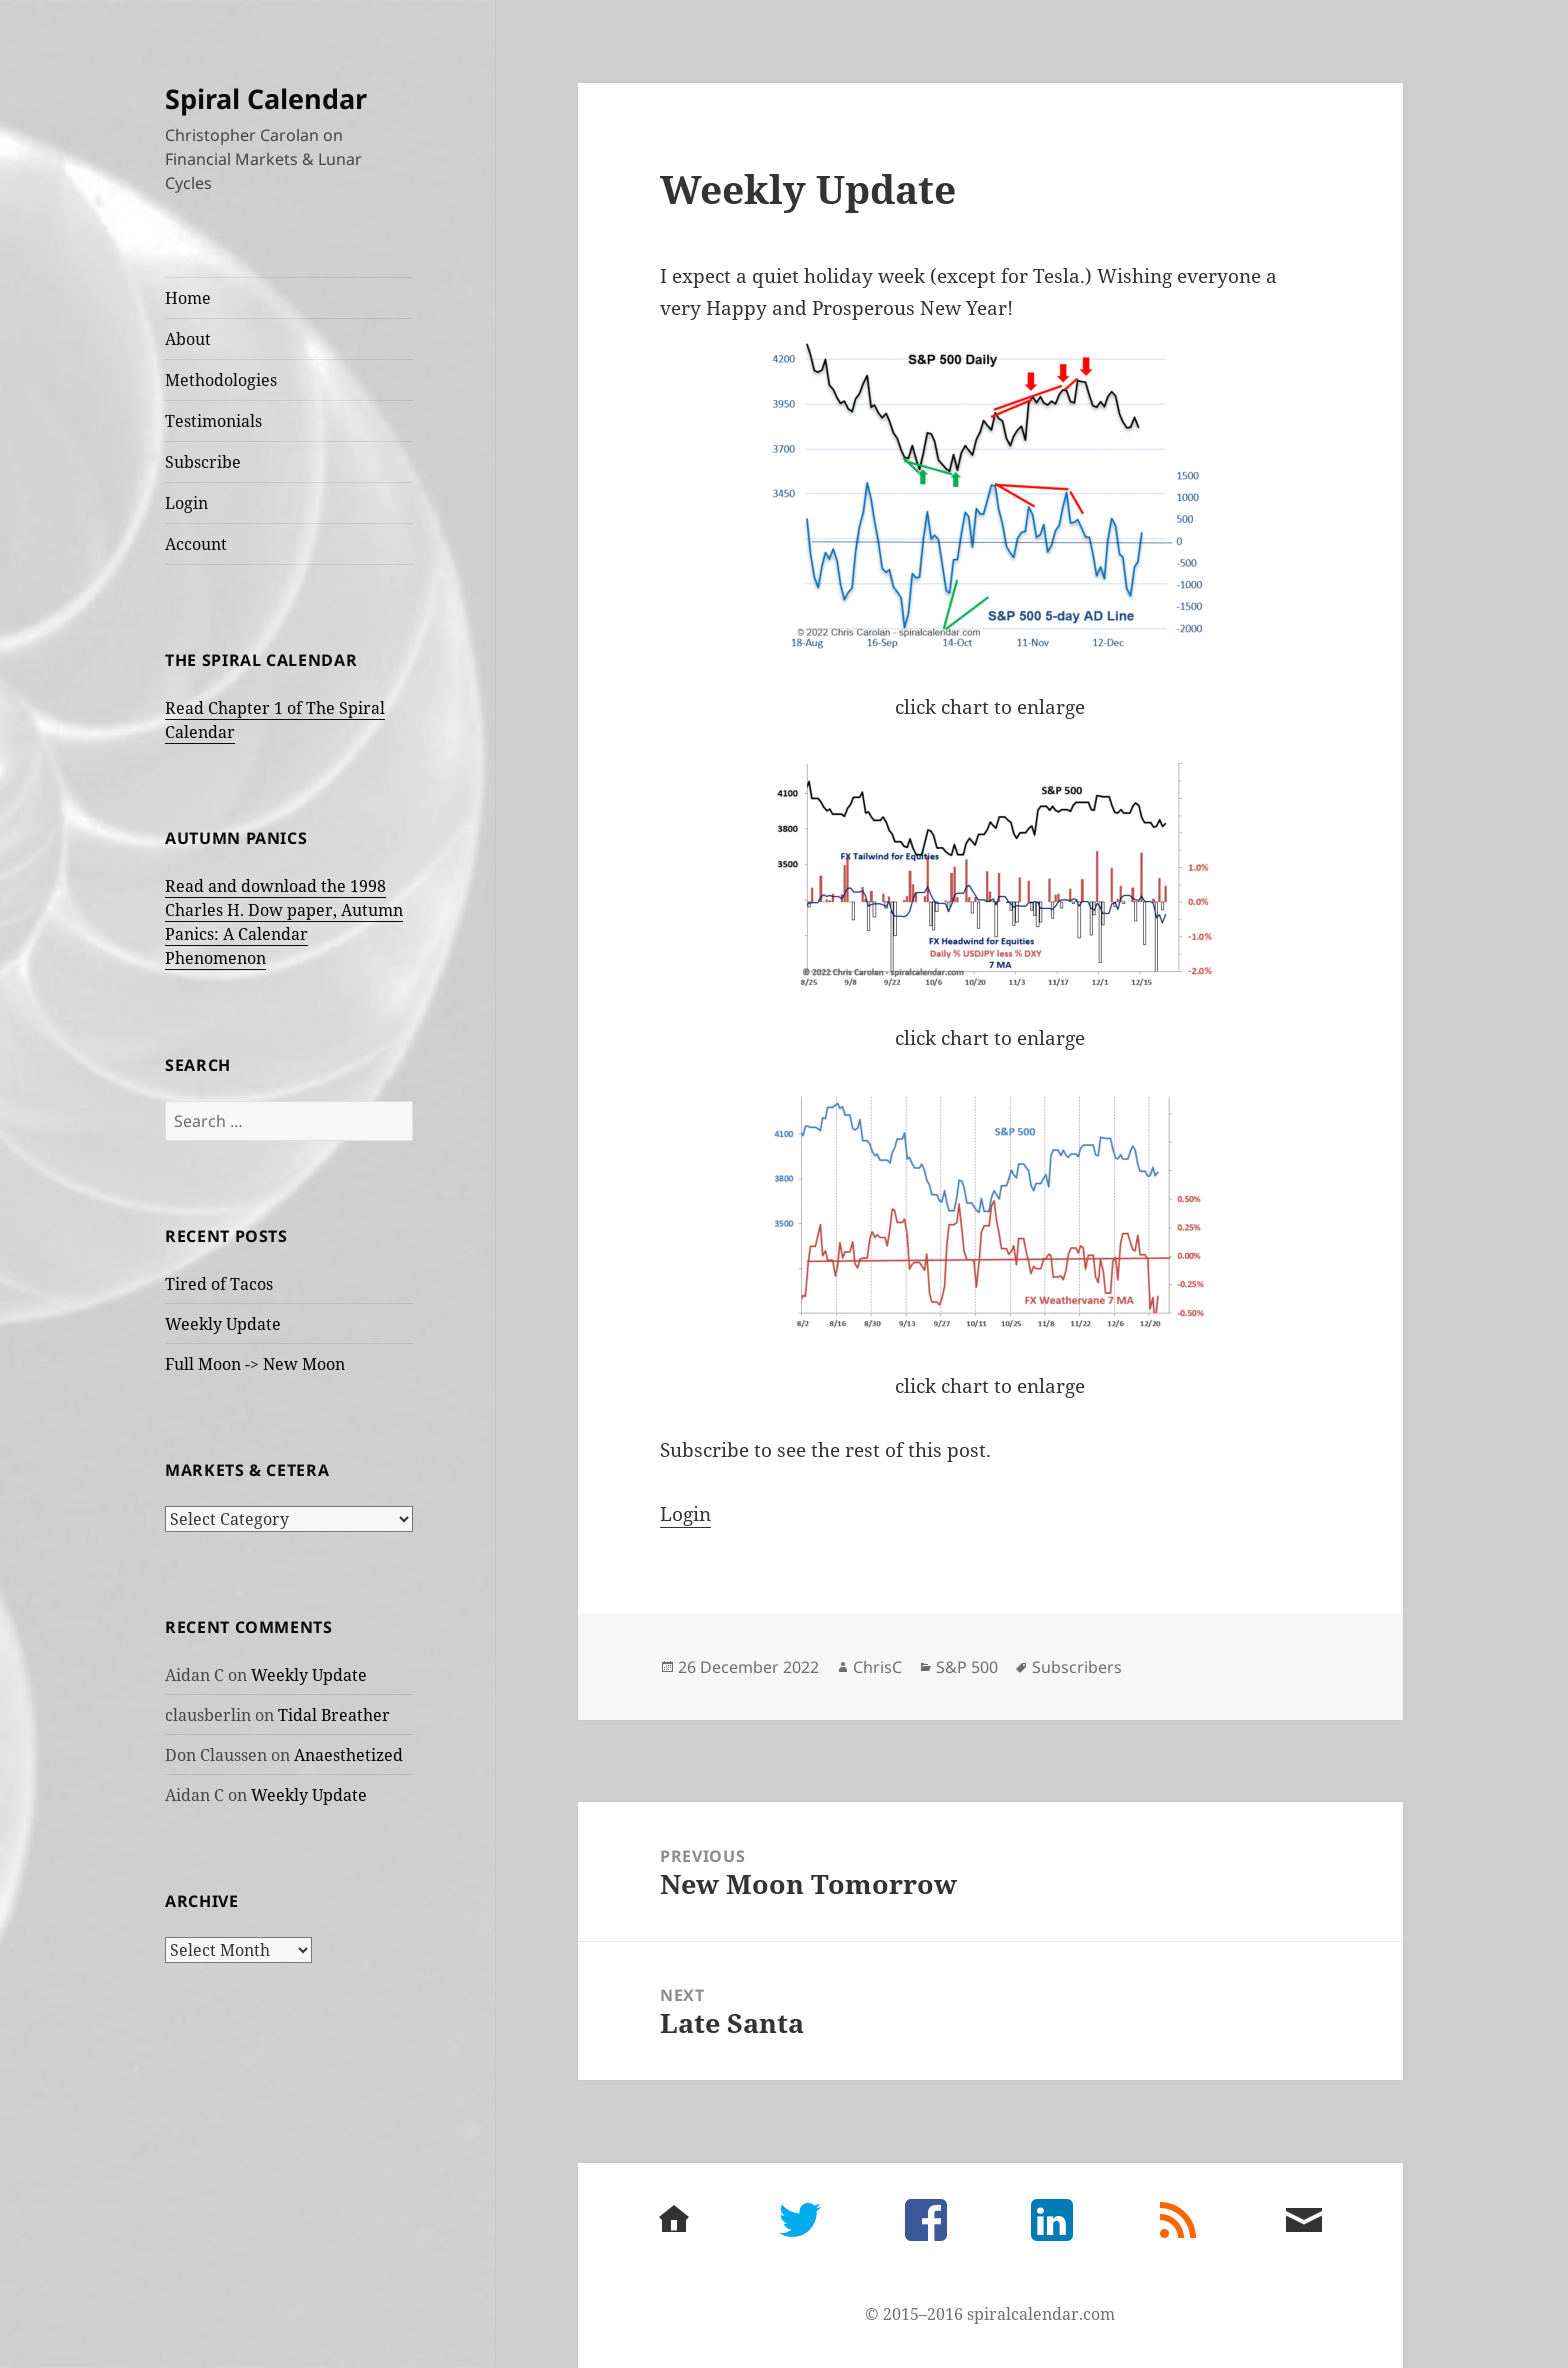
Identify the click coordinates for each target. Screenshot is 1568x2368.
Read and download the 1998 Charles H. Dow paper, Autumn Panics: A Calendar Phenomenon (284, 922)
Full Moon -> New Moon (255, 1364)
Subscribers (1077, 1667)
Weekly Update (223, 1324)
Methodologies (221, 380)
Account (196, 544)
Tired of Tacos (219, 1284)
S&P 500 (967, 1667)
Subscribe (203, 462)
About (188, 339)
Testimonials (213, 421)
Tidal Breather (334, 1715)
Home (188, 298)
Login (186, 503)
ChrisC (877, 1667)
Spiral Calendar (266, 98)
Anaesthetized (348, 1755)
